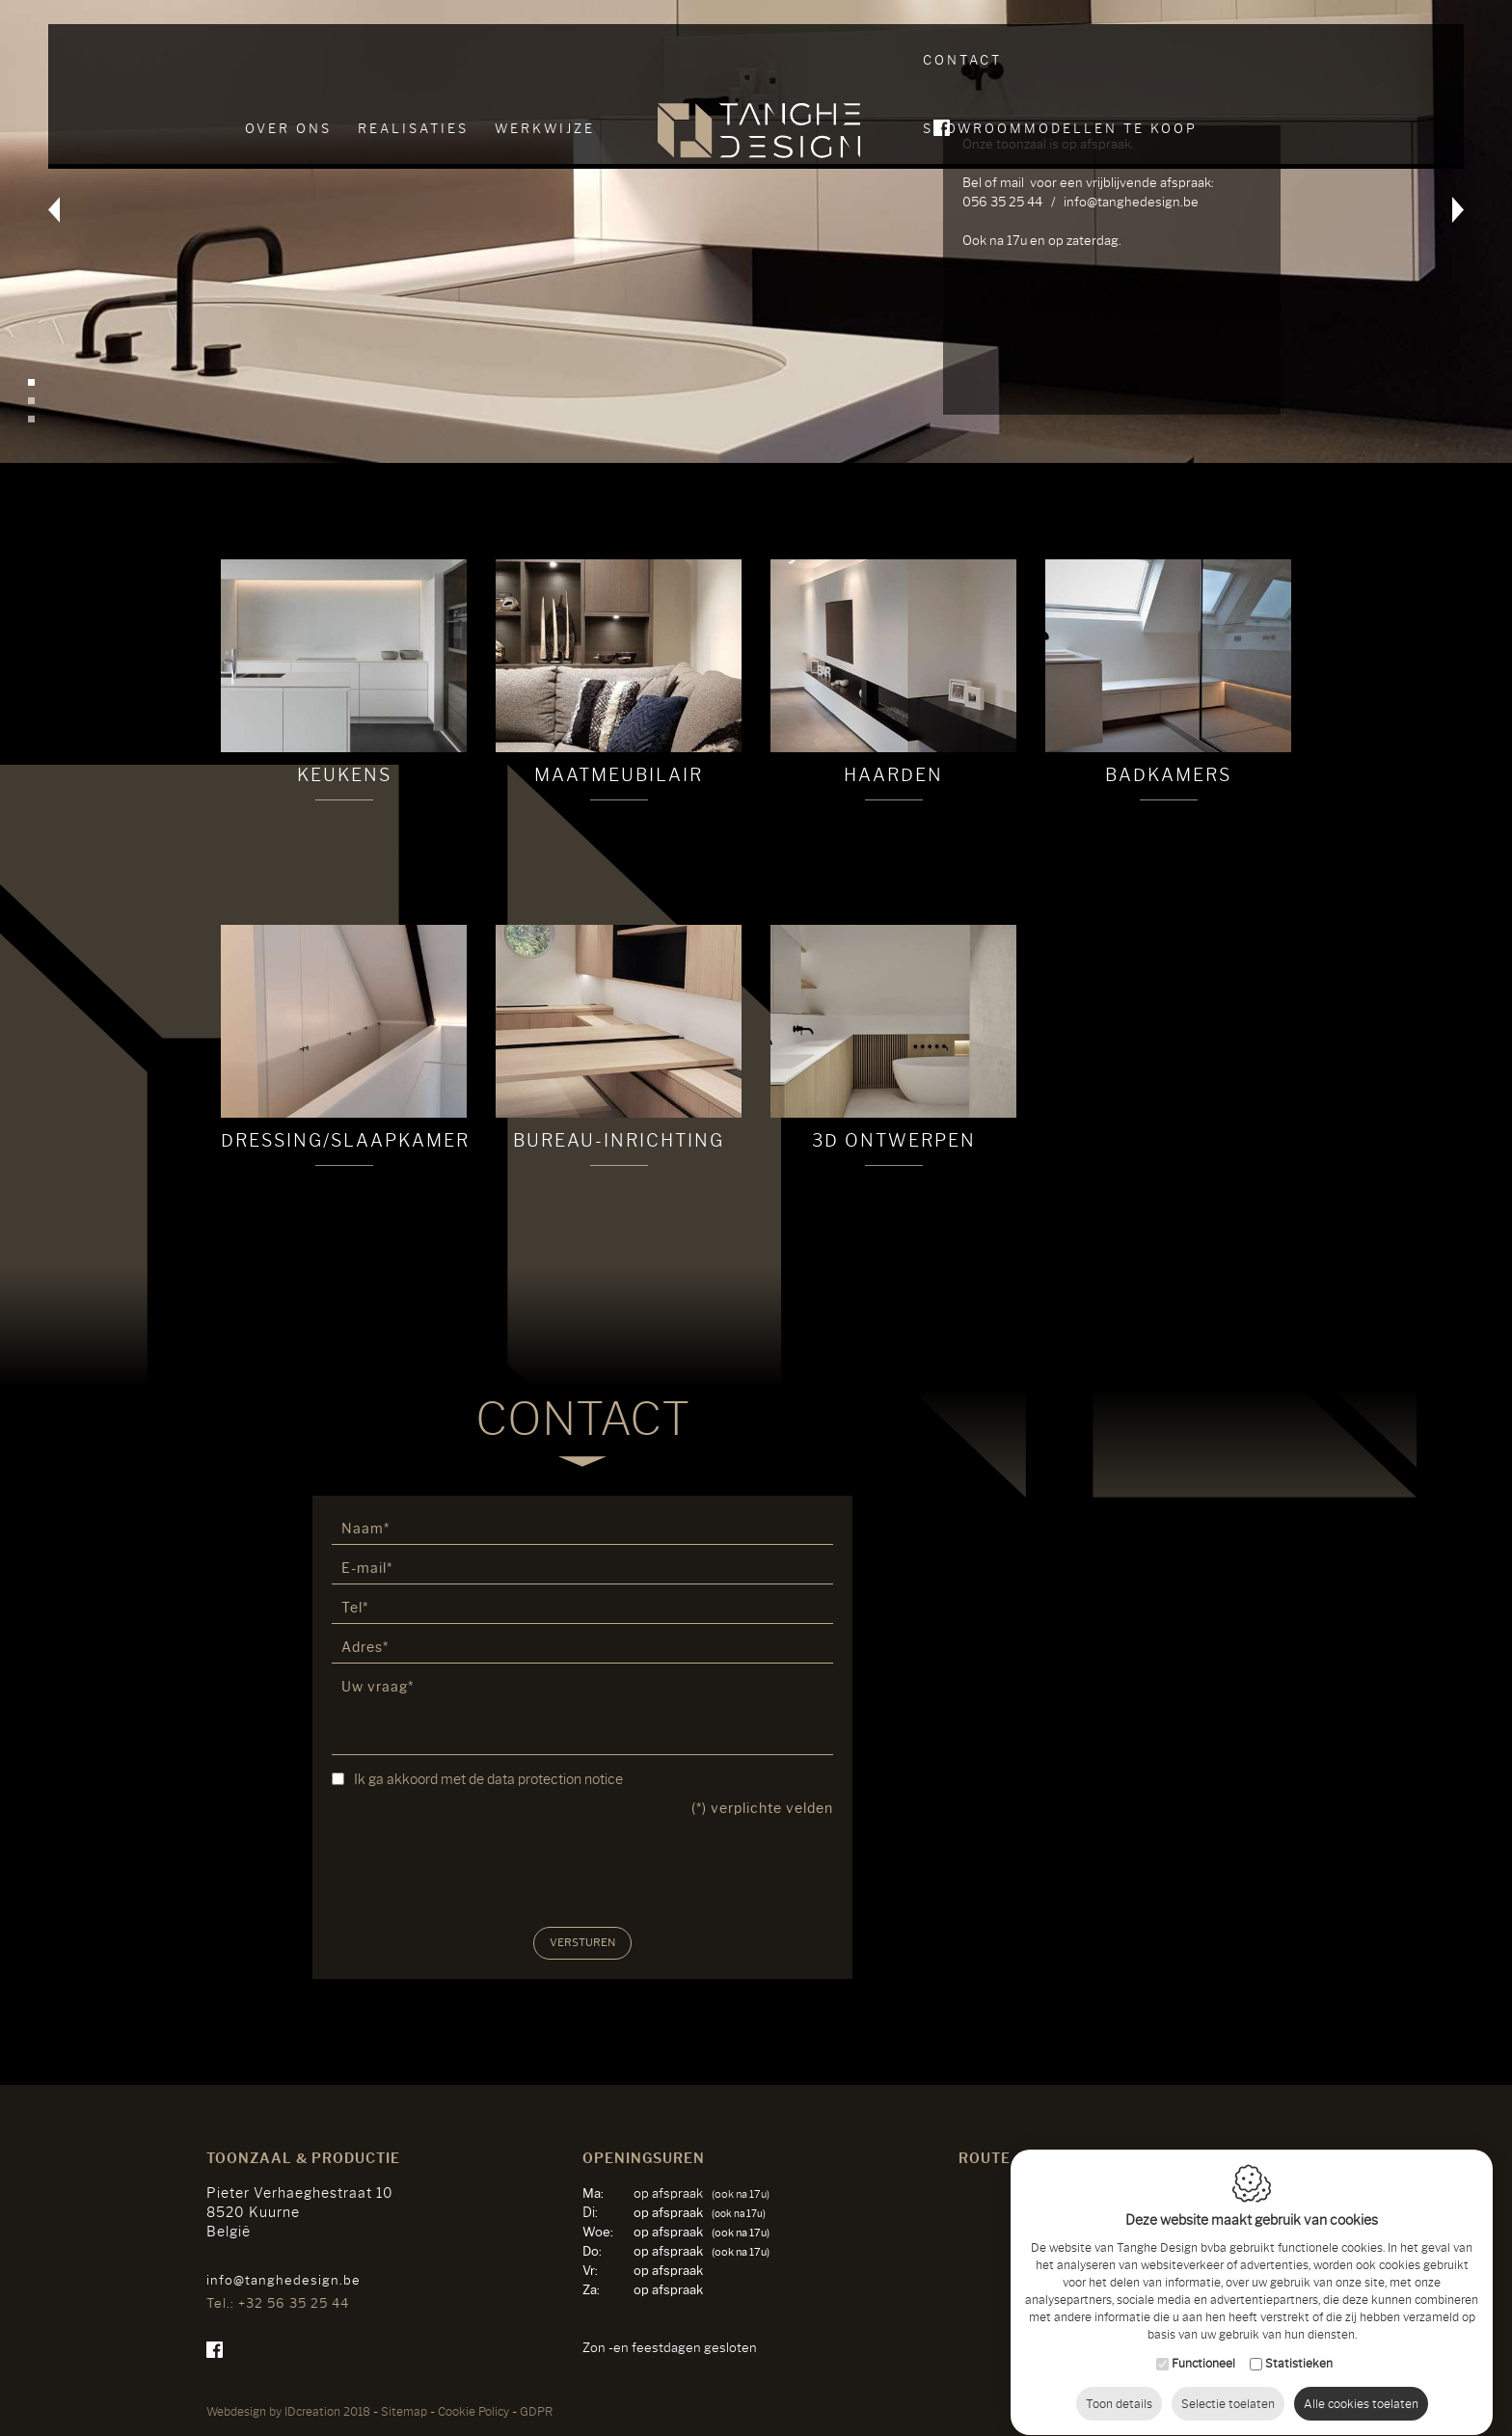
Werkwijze (545, 60)
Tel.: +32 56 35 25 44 (277, 2303)
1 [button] (31, 382)
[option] (756, 231)
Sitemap (404, 2411)
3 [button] (31, 419)
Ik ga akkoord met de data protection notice (488, 1780)
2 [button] (31, 400)
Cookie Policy (473, 2411)
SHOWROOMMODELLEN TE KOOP (1165, 60)
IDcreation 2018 (288, 2411)
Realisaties (413, 60)
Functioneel (1203, 2345)
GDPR (536, 2411)
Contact (962, 60)
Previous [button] (75, 231)
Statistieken (1299, 2345)
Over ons (288, 60)
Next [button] (1436, 231)
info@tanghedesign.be (283, 2279)
